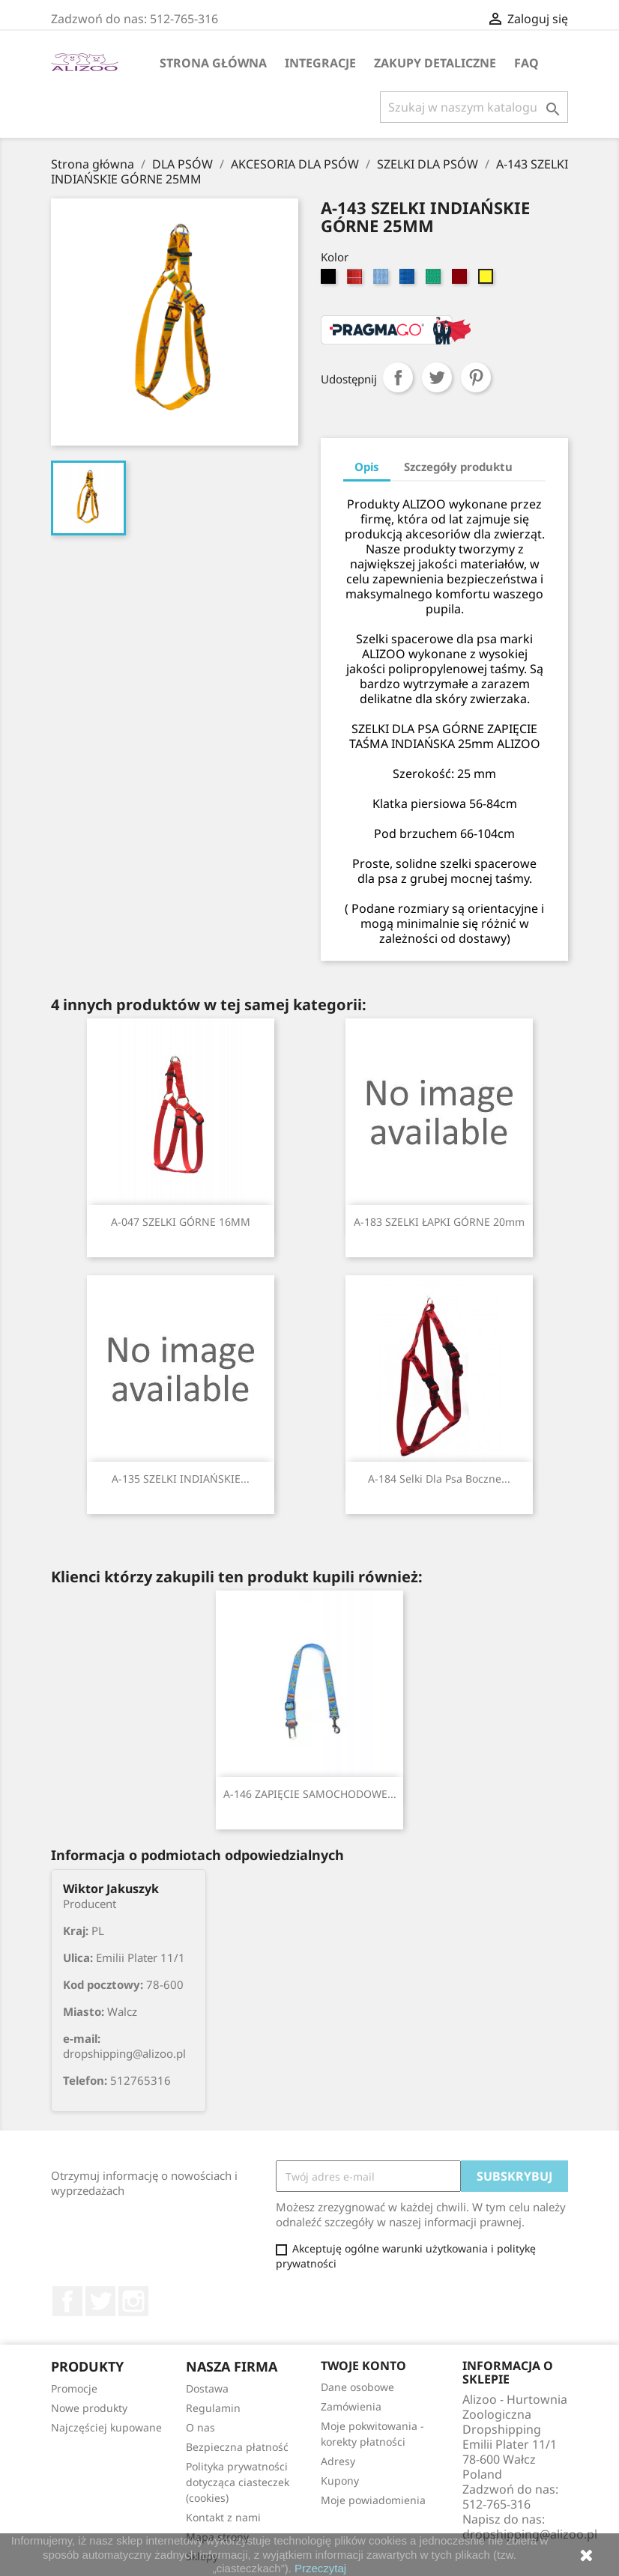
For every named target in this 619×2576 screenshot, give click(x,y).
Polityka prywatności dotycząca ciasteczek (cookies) (237, 2482)
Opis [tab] (366, 466)
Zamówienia (351, 2406)
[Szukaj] (474, 107)
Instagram (133, 2301)
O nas (200, 2427)
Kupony (340, 2480)
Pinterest (476, 377)
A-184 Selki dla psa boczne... (439, 1478)
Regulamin (213, 2408)
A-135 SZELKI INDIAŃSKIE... (181, 1478)
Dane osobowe (357, 2387)
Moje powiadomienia (373, 2500)
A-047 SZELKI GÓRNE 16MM (180, 1222)
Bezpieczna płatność (237, 2447)
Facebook (67, 2301)
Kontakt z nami (223, 2517)
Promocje (74, 2388)
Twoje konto (363, 2365)
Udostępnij (398, 377)
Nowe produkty (89, 2408)
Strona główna (213, 63)
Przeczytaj (320, 2568)
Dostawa (207, 2388)
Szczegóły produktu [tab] (458, 466)
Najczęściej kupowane (106, 2427)
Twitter (100, 2301)
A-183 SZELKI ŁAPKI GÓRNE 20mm (439, 1222)
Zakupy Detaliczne (435, 63)
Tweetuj (437, 377)
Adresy (338, 2461)
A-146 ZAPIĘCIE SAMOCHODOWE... (309, 1794)
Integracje (320, 63)
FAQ (526, 63)
